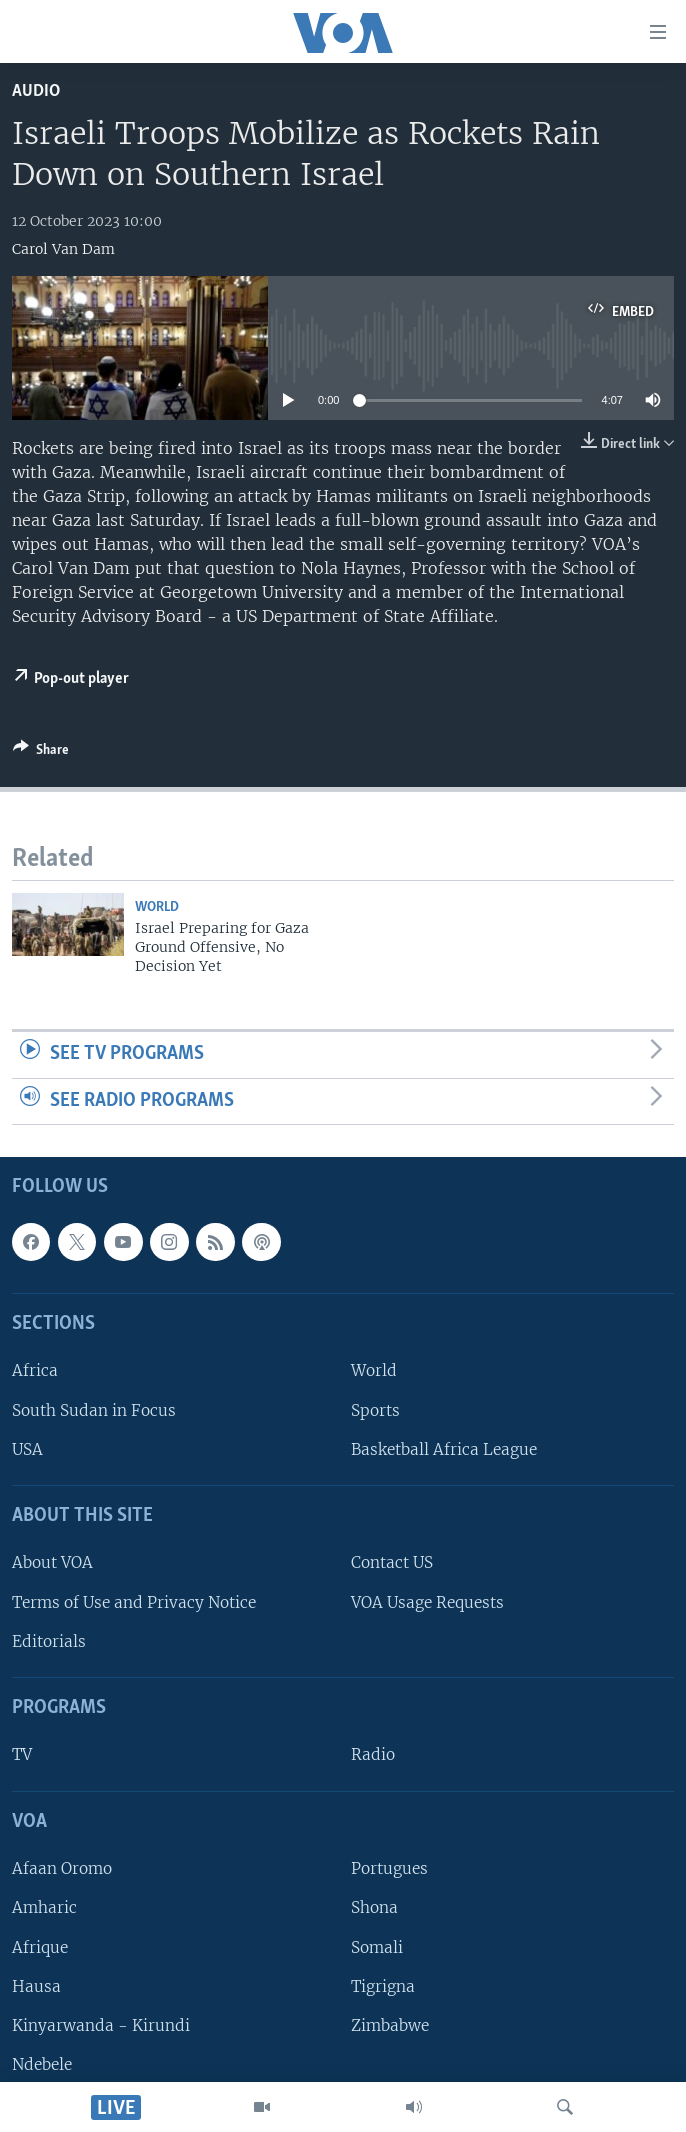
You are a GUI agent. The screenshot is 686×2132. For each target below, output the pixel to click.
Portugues (389, 1869)
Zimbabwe (390, 2025)
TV (22, 1755)
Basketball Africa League (444, 1449)
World (157, 907)
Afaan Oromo (62, 1869)
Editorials (49, 1641)
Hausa (36, 1986)
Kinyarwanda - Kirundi (101, 2025)
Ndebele (42, 2064)
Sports (375, 1410)
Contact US (392, 1563)
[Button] (41, 753)
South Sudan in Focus (94, 1410)
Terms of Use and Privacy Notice (134, 1602)
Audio (36, 91)
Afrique (40, 1947)
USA (27, 1449)
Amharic (44, 1908)
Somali (377, 1947)
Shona (374, 1908)
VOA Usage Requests (427, 1602)
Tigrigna (383, 1986)
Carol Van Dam (63, 249)
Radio (373, 1755)
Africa (35, 1371)
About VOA (52, 1563)
